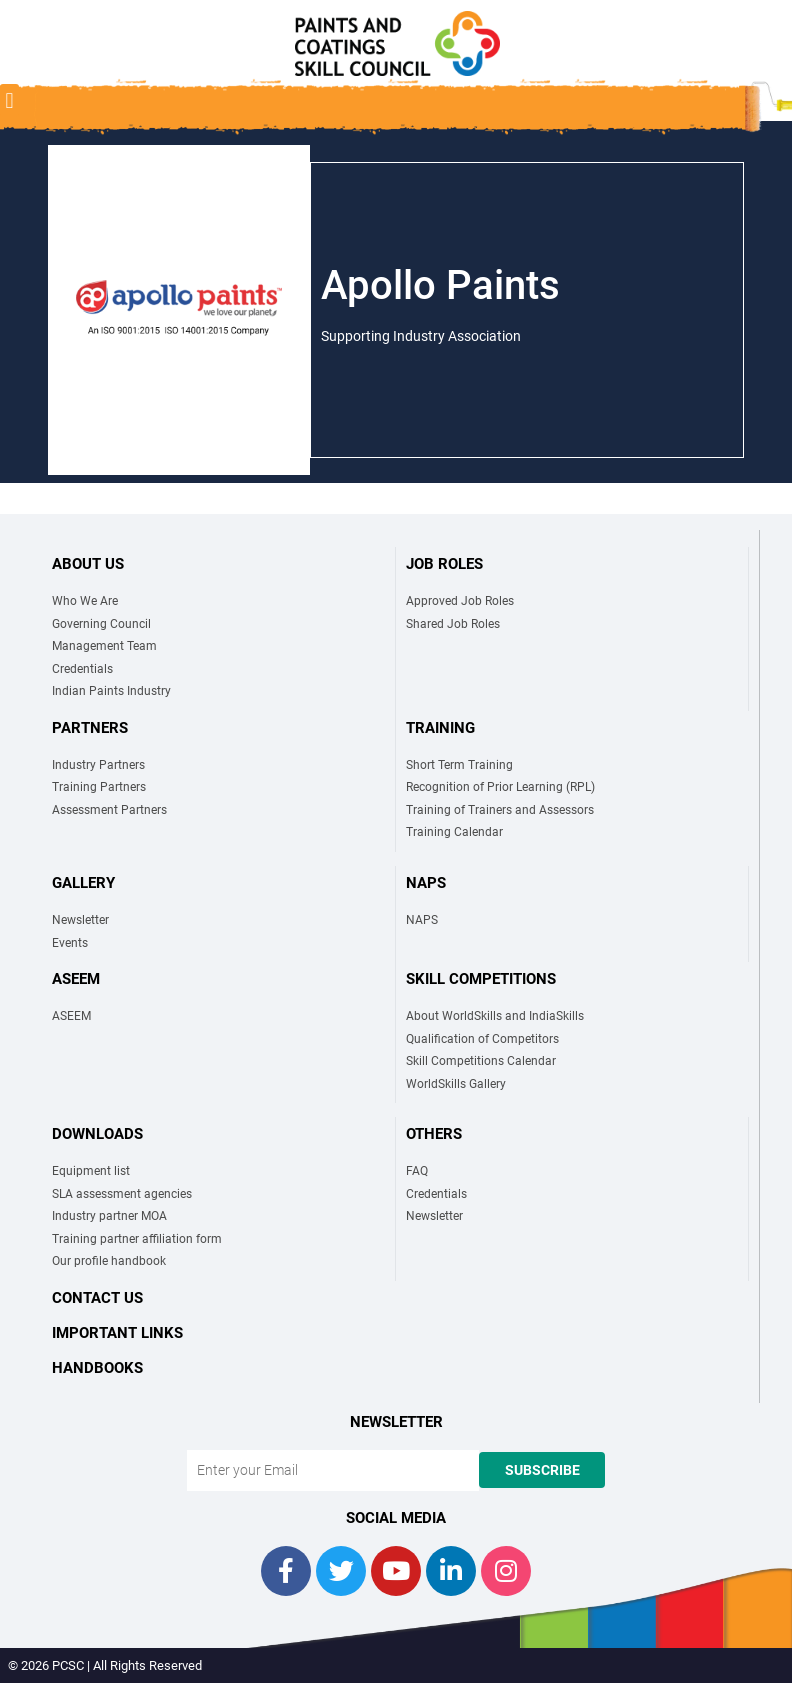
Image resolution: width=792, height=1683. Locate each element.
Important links (117, 1333)
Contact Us (97, 1298)
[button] (9, 100)
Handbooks (97, 1368)
